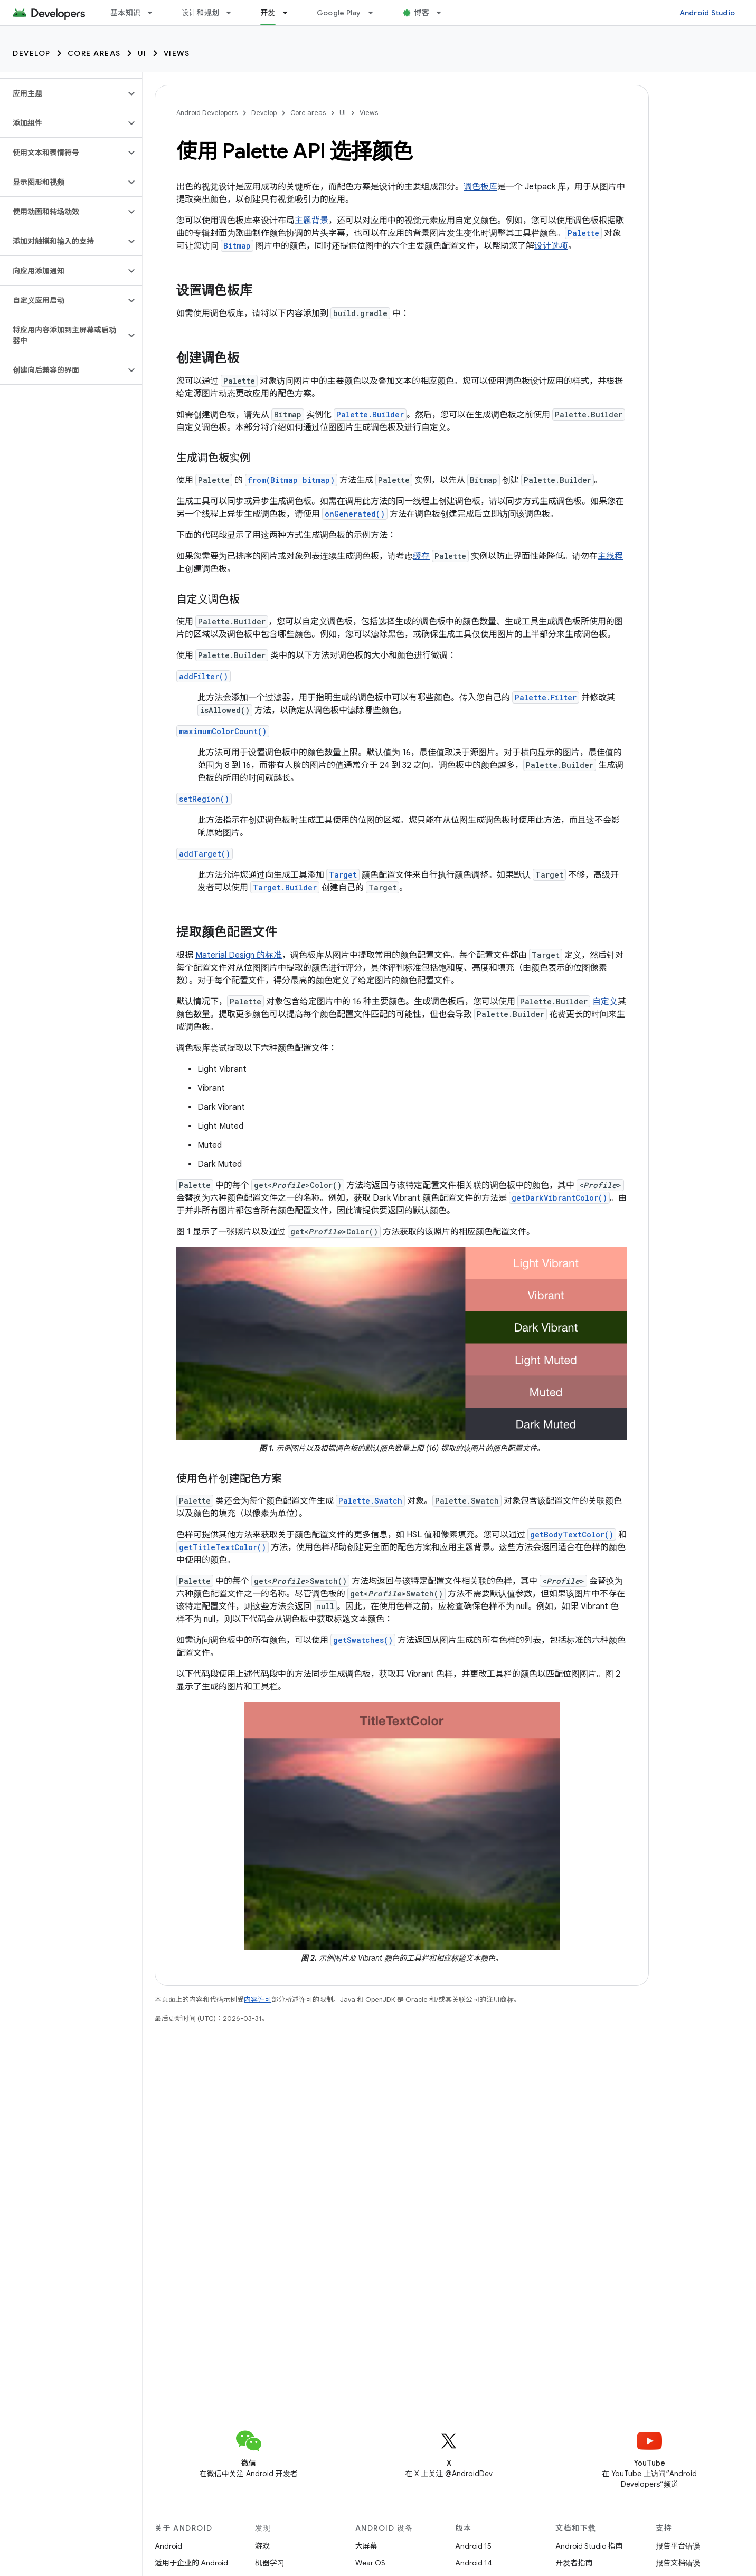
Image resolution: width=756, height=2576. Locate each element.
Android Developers (207, 112)
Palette (583, 233)
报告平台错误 (678, 2546)
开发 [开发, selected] (268, 12)
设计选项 (551, 246)
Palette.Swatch (370, 1501)
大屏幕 (366, 2546)
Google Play (339, 12)
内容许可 (257, 1999)
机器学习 (270, 2563)
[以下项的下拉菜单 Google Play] (375, 12)
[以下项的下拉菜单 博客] (443, 12)
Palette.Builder (370, 415)
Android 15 (473, 2546)
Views (177, 53)
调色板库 (480, 187)
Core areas (94, 53)
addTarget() (204, 854)
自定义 (605, 1001)
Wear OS (370, 2563)
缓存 (421, 556)
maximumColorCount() (223, 731)
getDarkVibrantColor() (559, 1198)
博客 (422, 12)
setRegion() (204, 799)
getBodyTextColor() (571, 1534)
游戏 (262, 2546)
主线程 (610, 556)
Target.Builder (285, 887)
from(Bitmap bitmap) (291, 480)
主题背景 (311, 220)
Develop (32, 53)
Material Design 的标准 (238, 955)
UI (142, 53)
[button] (62, 93)
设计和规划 (200, 12)
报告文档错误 (678, 2563)
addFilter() (203, 676)
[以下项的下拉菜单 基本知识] (154, 12)
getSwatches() (363, 1640)
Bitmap (237, 246)
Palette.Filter (546, 697)
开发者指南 (573, 2563)
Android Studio (707, 12)
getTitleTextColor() (222, 1547)
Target (343, 875)
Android (168, 2546)
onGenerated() (355, 514)
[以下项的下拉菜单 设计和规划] (233, 12)
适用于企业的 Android (191, 2563)
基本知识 (125, 12)
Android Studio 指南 (588, 2546)
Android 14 (473, 2563)
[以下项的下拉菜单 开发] (290, 12)
